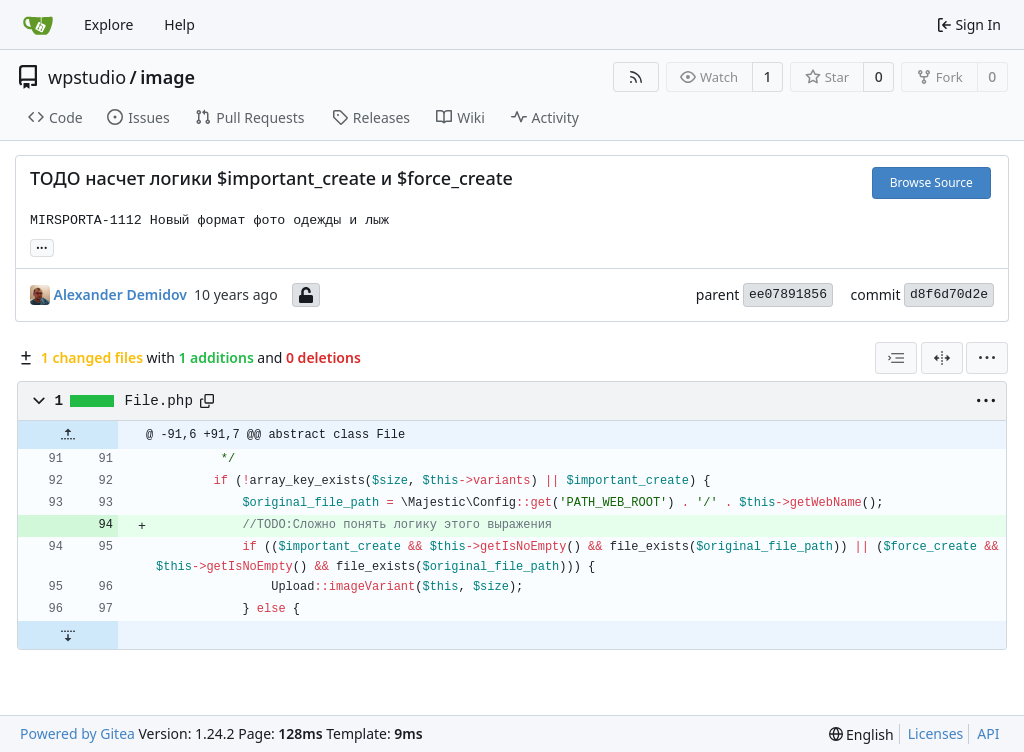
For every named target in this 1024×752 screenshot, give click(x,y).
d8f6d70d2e (949, 294)
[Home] (38, 25)
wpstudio (87, 77)
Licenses (936, 733)
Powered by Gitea (77, 733)
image (167, 77)
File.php (159, 401)
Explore (108, 24)
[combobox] (896, 358)
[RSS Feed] (636, 77)
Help (179, 24)
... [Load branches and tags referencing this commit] (42, 246)
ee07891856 (788, 294)
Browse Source (931, 182)
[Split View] (942, 358)
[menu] (987, 358)
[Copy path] (207, 401)
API (988, 733)
